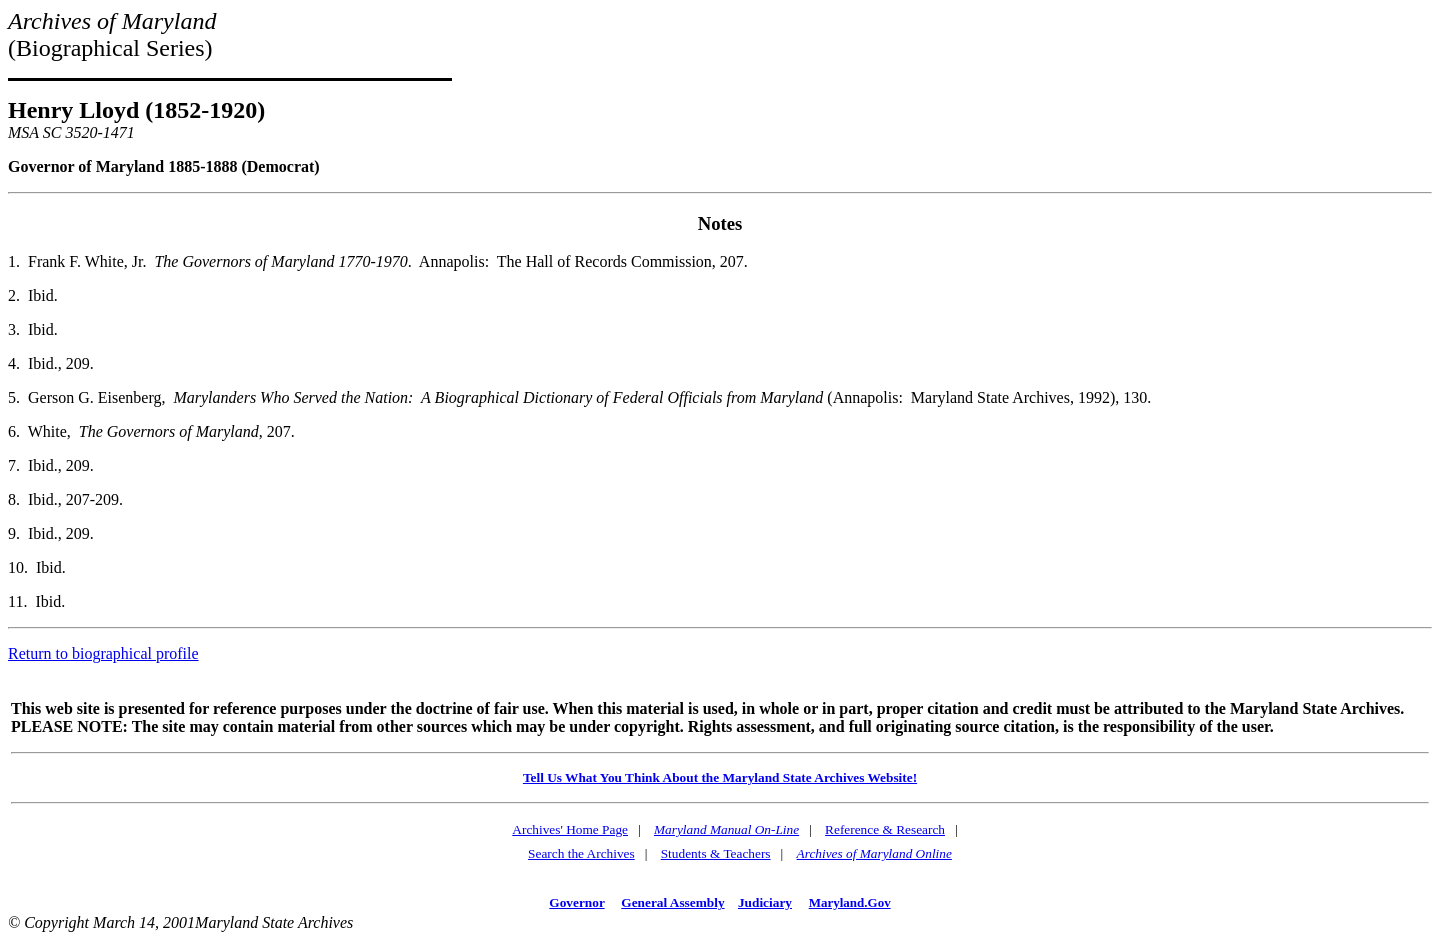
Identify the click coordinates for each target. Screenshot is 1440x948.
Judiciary (765, 902)
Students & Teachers (716, 853)
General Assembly (672, 902)
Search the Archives (581, 853)
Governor (576, 902)
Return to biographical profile (103, 653)
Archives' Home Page (570, 829)
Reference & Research (885, 829)
